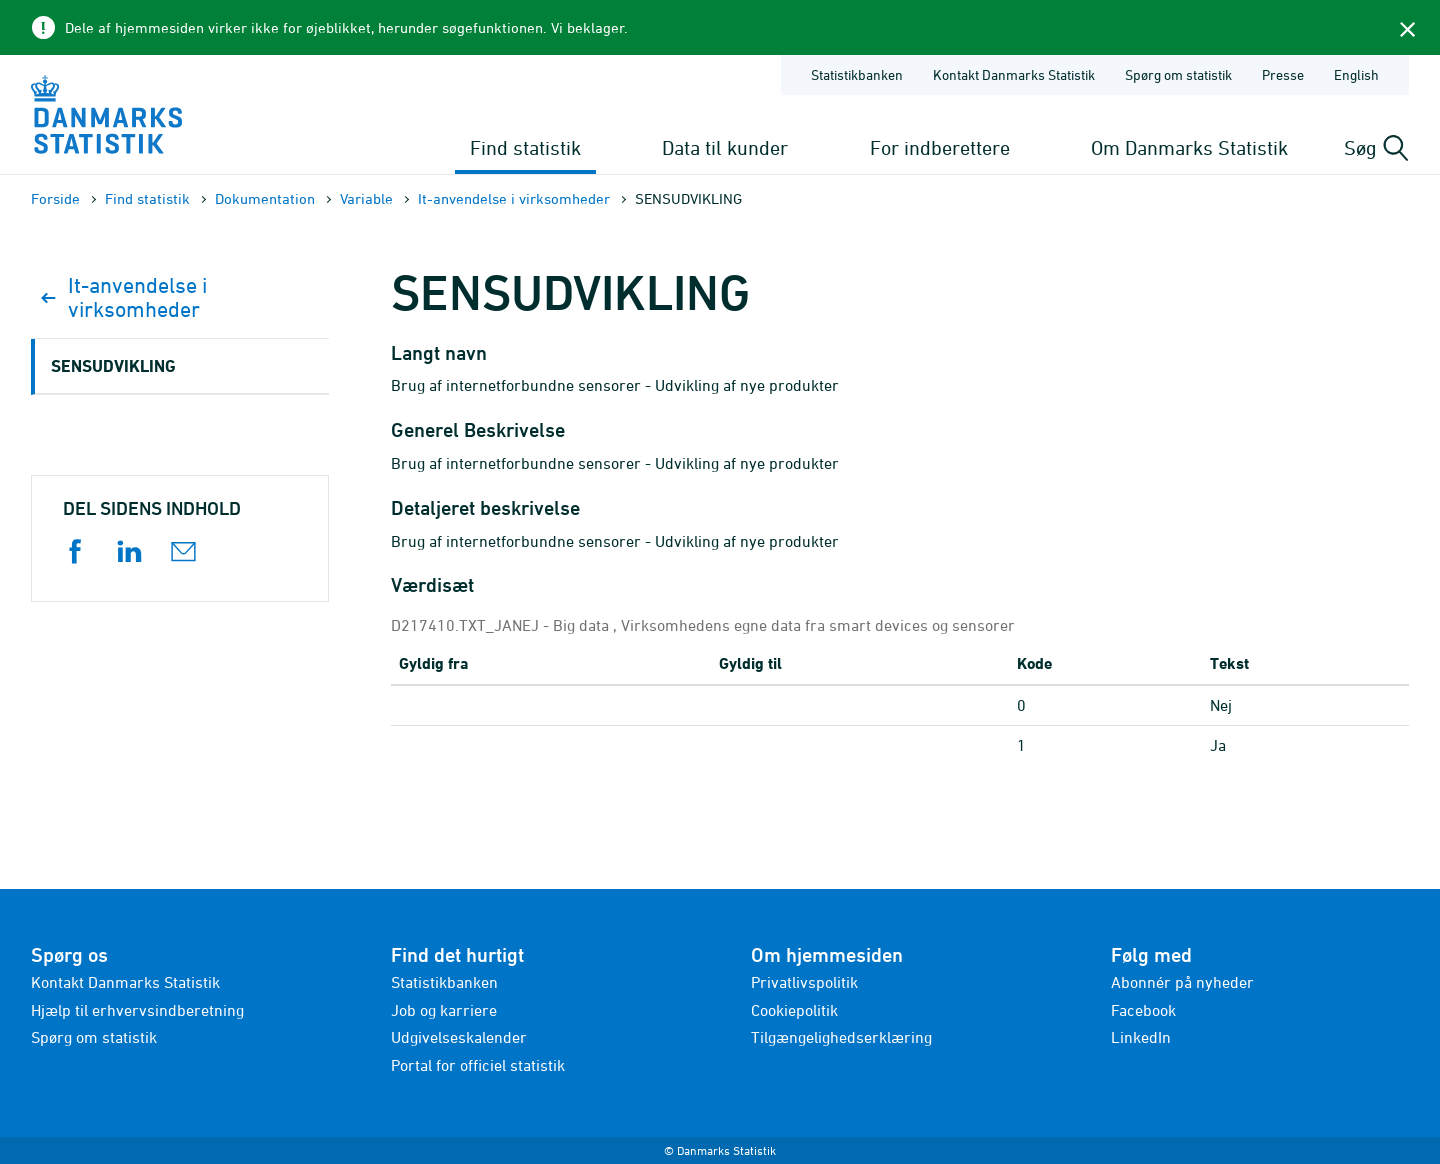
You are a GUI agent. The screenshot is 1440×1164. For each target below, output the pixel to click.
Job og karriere (444, 1010)
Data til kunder (725, 147)
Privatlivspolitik (804, 982)
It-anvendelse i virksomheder (514, 198)
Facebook (1143, 1010)
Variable (366, 198)
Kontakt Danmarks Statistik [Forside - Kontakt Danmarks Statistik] (1014, 74)
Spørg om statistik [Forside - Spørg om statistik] (1178, 74)
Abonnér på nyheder (1182, 982)
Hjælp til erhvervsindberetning (137, 1010)
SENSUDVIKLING (113, 365)
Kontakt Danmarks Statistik (125, 982)
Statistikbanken (857, 74)
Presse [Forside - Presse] (1283, 74)
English (1356, 74)
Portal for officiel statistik (478, 1065)
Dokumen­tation (265, 198)
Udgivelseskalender (459, 1037)
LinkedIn (1141, 1037)
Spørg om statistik (94, 1037)
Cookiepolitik (794, 1010)
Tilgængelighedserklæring (841, 1037)
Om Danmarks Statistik (1189, 147)
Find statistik (525, 147)
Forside (55, 198)
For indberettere (940, 147)
